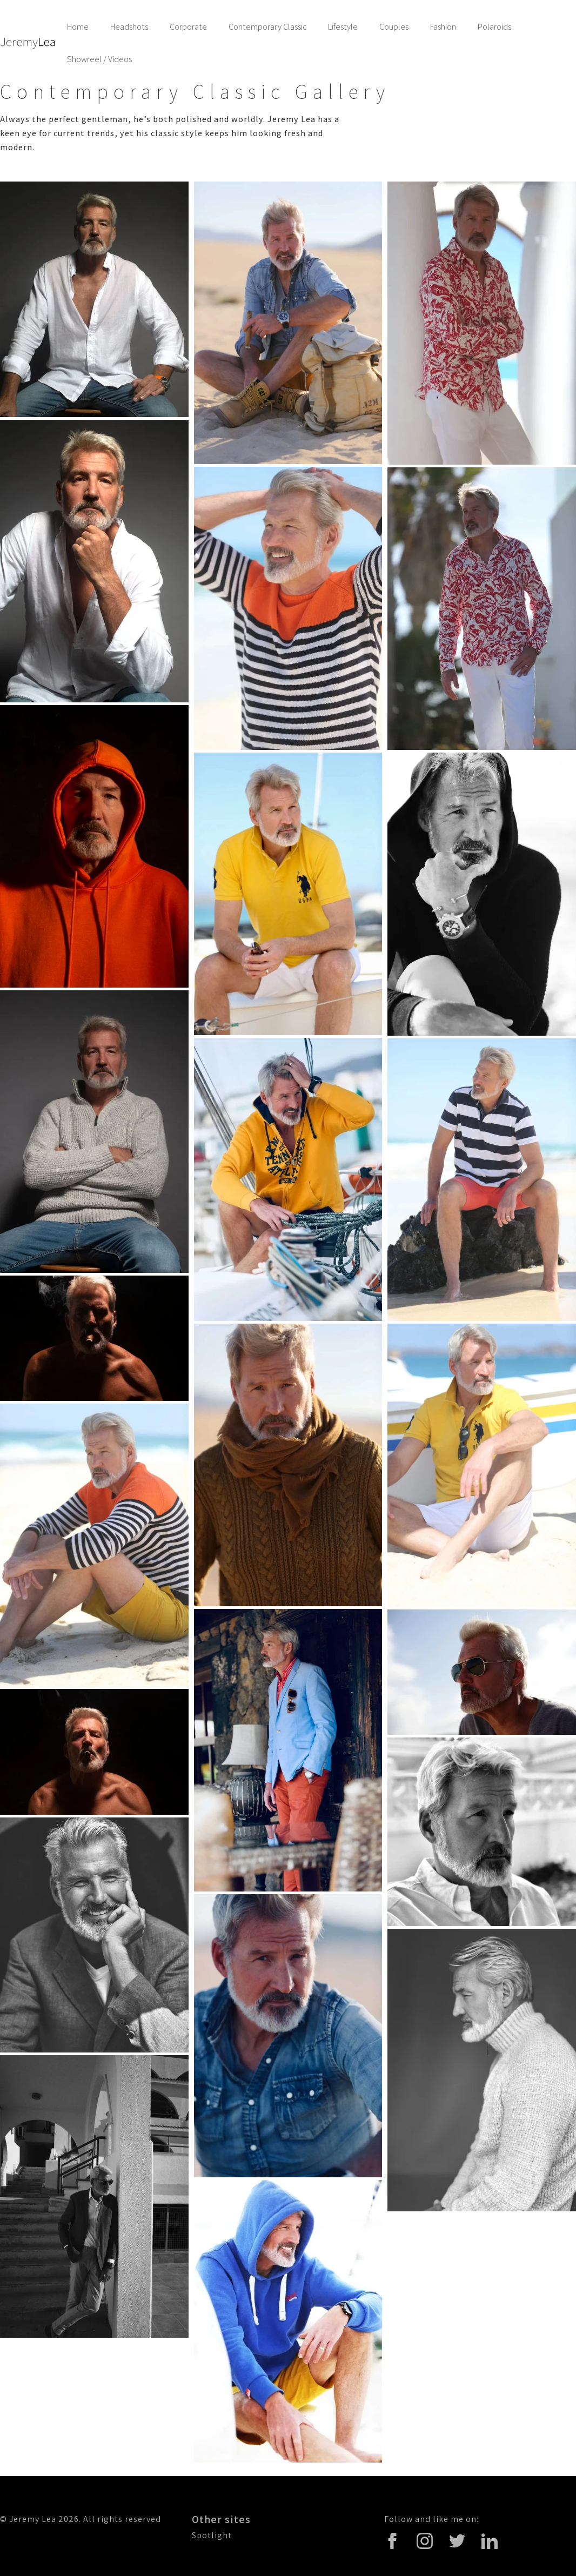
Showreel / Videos (99, 59)
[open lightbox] (94, 299)
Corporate (188, 27)
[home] (28, 43)
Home (78, 27)
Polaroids (494, 27)
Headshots (129, 27)
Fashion (443, 27)
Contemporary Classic (267, 27)
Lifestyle (343, 27)
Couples (393, 27)
